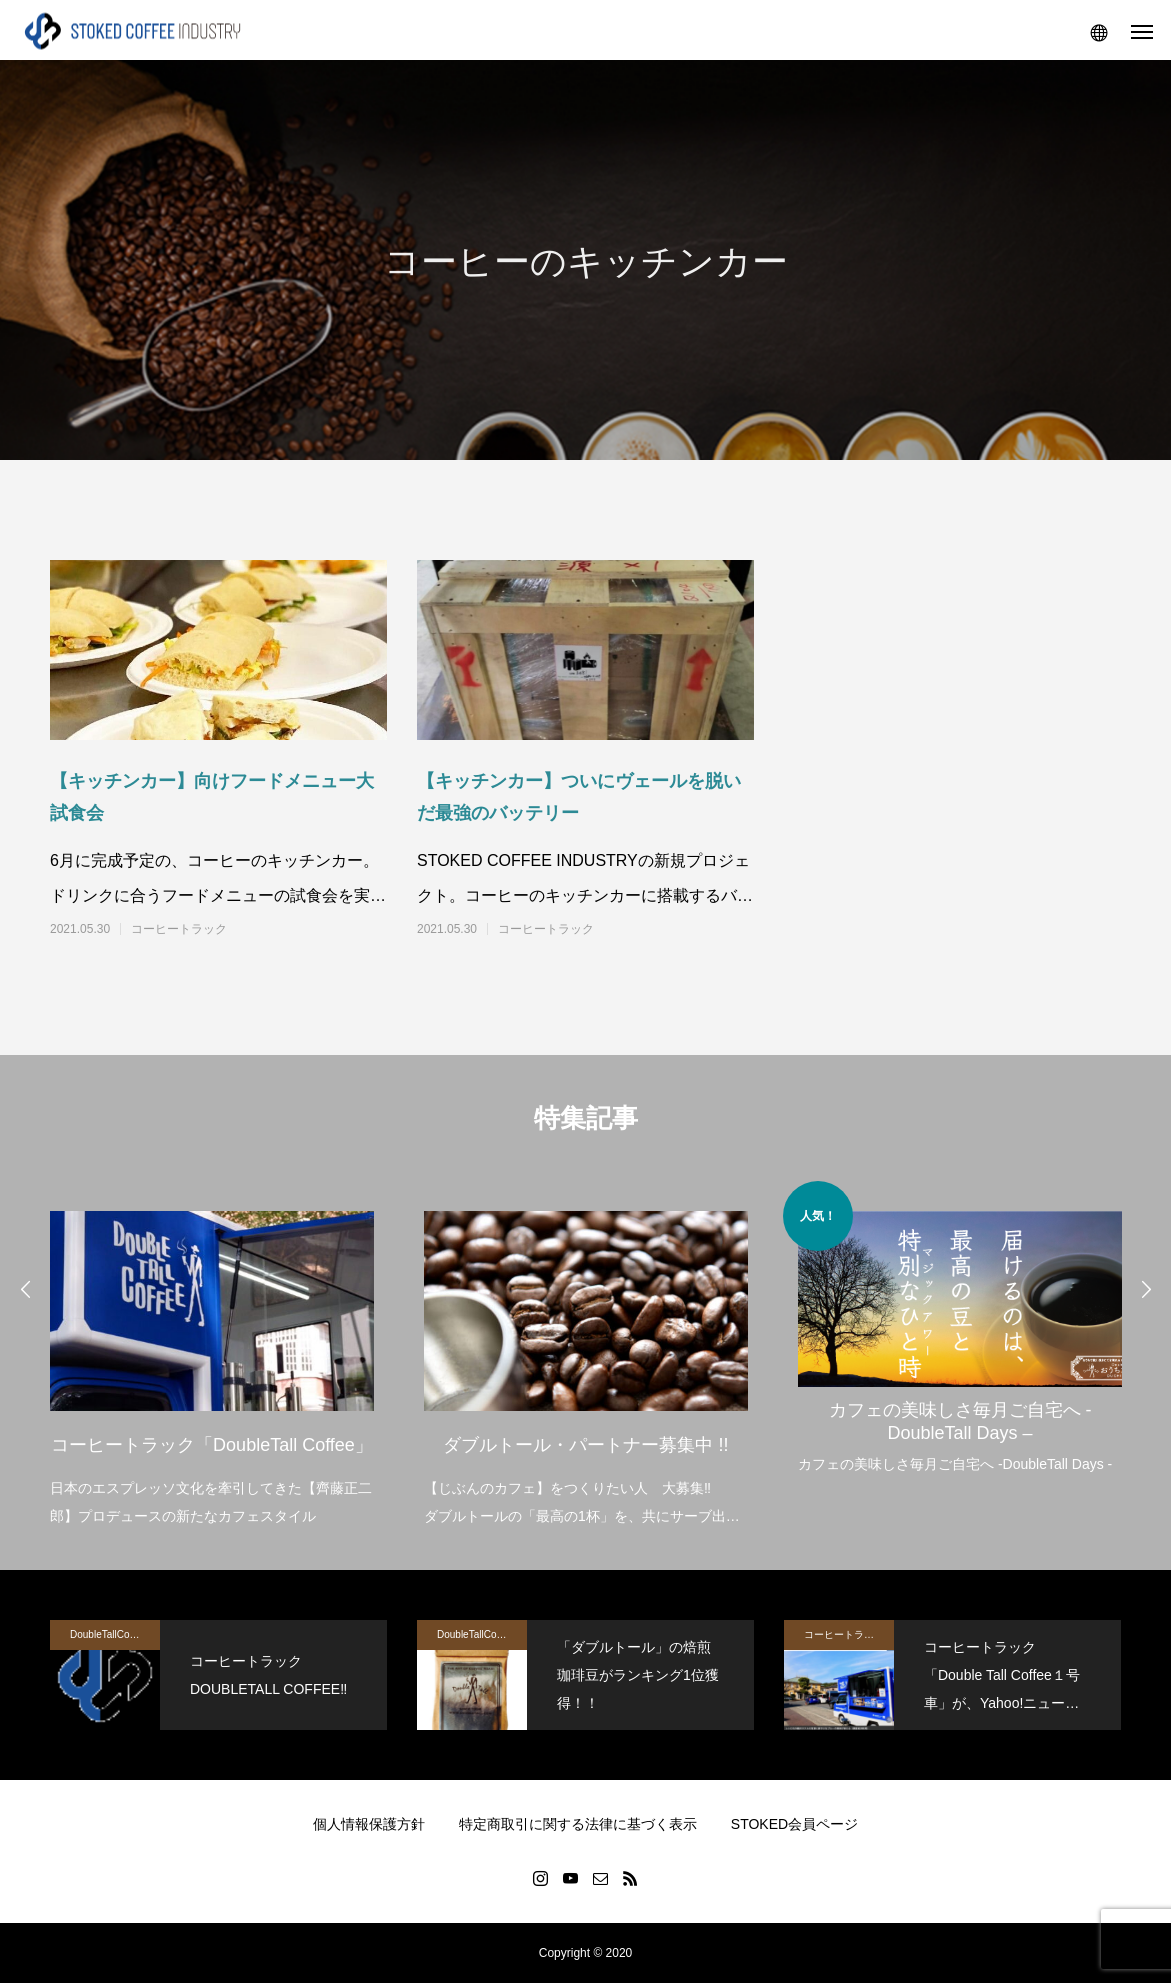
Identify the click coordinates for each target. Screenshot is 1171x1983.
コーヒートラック (179, 929)
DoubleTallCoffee (108, 1634)
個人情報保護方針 (369, 1824)
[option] (212, 1355)
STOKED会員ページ (794, 1824)
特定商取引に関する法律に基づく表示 (578, 1824)
